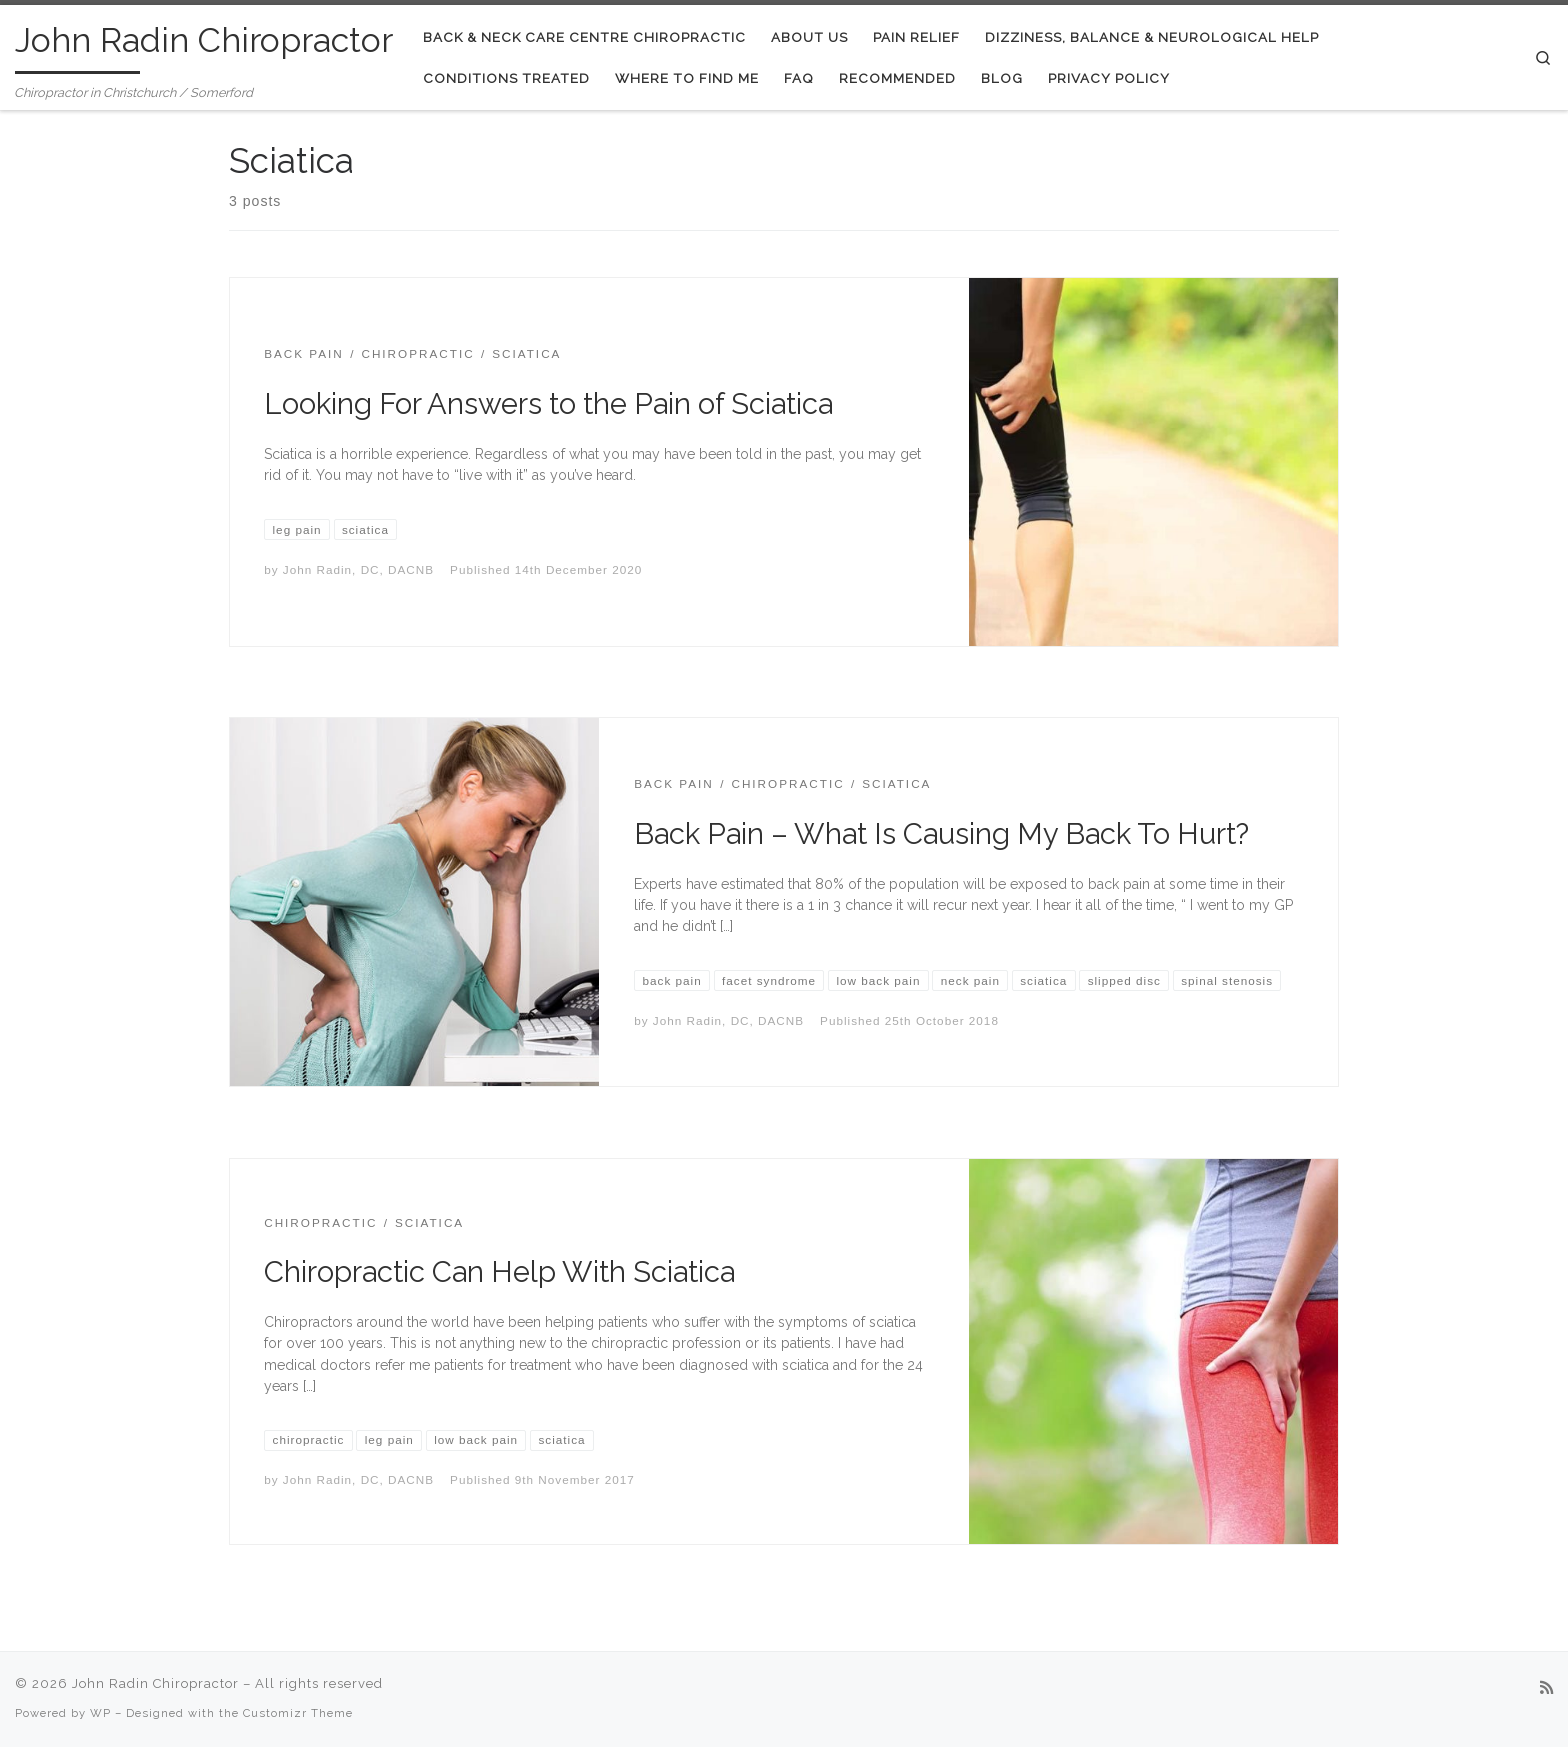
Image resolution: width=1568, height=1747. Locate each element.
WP (100, 1713)
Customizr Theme (298, 1713)
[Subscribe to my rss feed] (1546, 1689)
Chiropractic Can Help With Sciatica (499, 1272)
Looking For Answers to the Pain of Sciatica (548, 404)
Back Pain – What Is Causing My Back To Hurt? (941, 834)
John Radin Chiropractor (155, 1683)
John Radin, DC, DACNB (358, 569)
